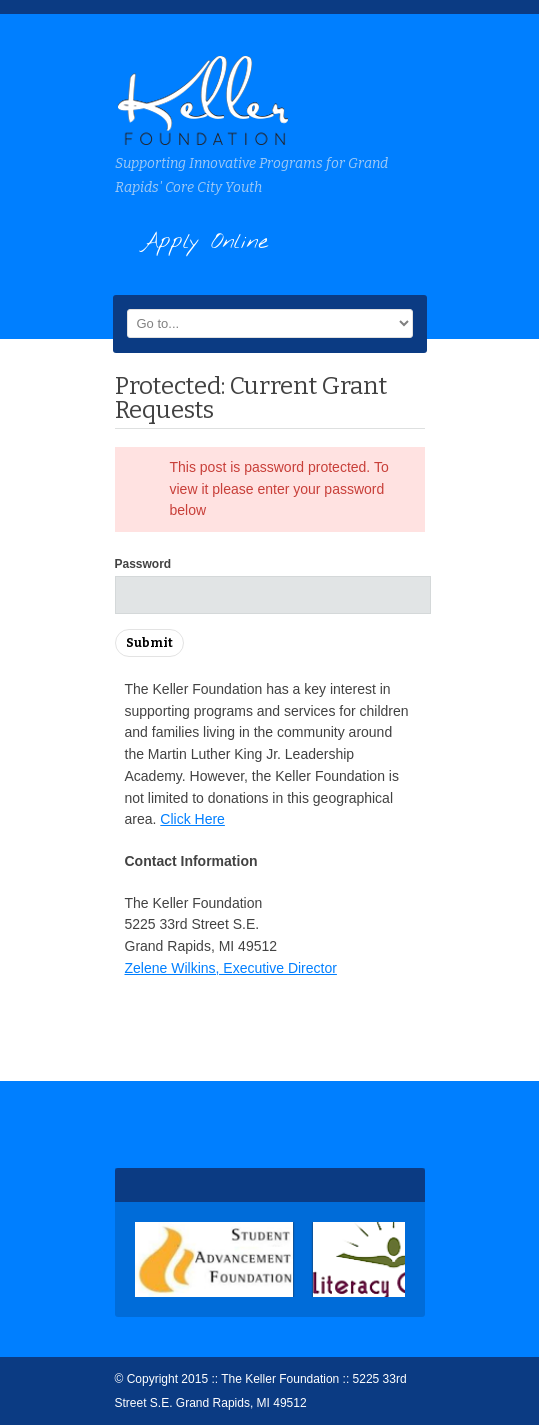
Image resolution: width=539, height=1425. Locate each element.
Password (143, 564)
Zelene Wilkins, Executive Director (231, 968)
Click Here (192, 819)
